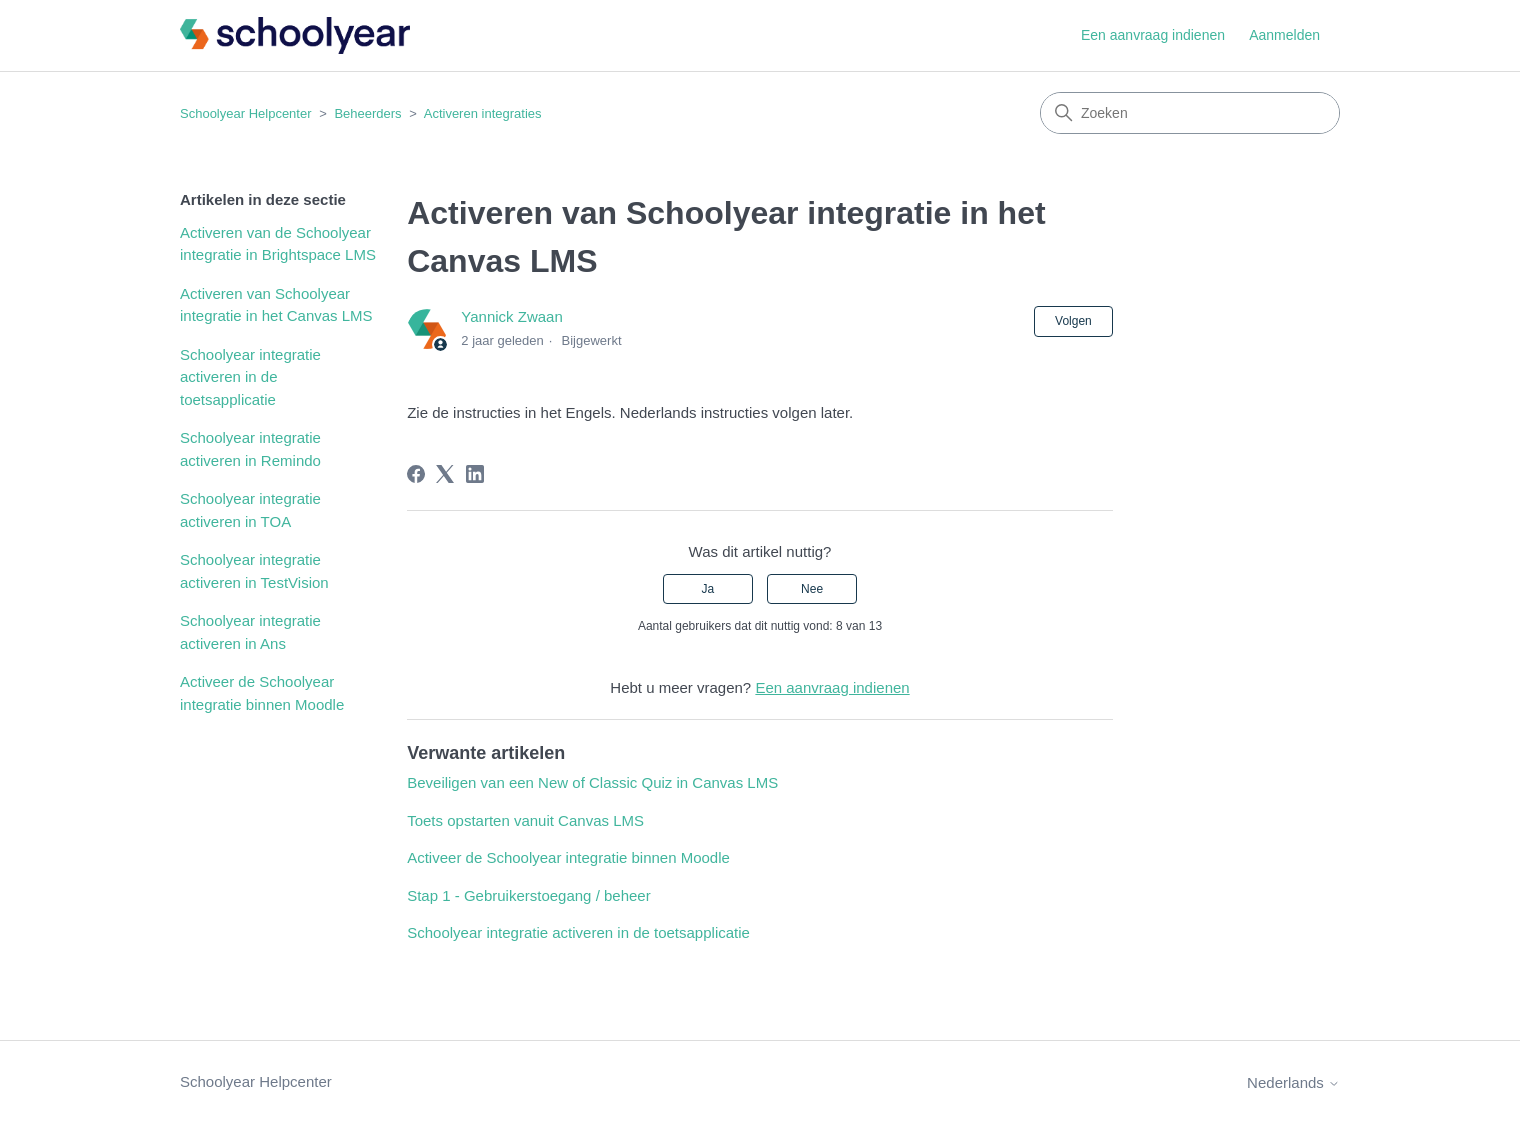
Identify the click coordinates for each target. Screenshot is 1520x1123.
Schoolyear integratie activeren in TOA (250, 510)
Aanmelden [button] (1284, 35)
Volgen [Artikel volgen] (1073, 321)
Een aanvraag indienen (1153, 35)
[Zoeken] (1190, 113)
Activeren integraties (483, 113)
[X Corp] (445, 474)
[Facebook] (416, 474)
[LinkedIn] (475, 474)
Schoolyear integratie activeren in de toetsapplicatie (250, 377)
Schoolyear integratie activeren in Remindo (250, 449)
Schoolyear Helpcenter (246, 113)
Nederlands (1293, 1082)
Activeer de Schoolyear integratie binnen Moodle (262, 693)
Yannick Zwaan (511, 316)
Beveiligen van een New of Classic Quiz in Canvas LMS (592, 782)
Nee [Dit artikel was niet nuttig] (812, 589)
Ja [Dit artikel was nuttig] (708, 589)
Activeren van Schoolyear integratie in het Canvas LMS (276, 305)
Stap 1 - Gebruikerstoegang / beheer (529, 895)
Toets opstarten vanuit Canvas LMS (525, 820)
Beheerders (367, 113)
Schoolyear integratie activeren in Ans (250, 632)
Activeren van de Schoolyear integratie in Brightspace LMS (278, 244)
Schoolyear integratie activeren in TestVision (254, 571)
